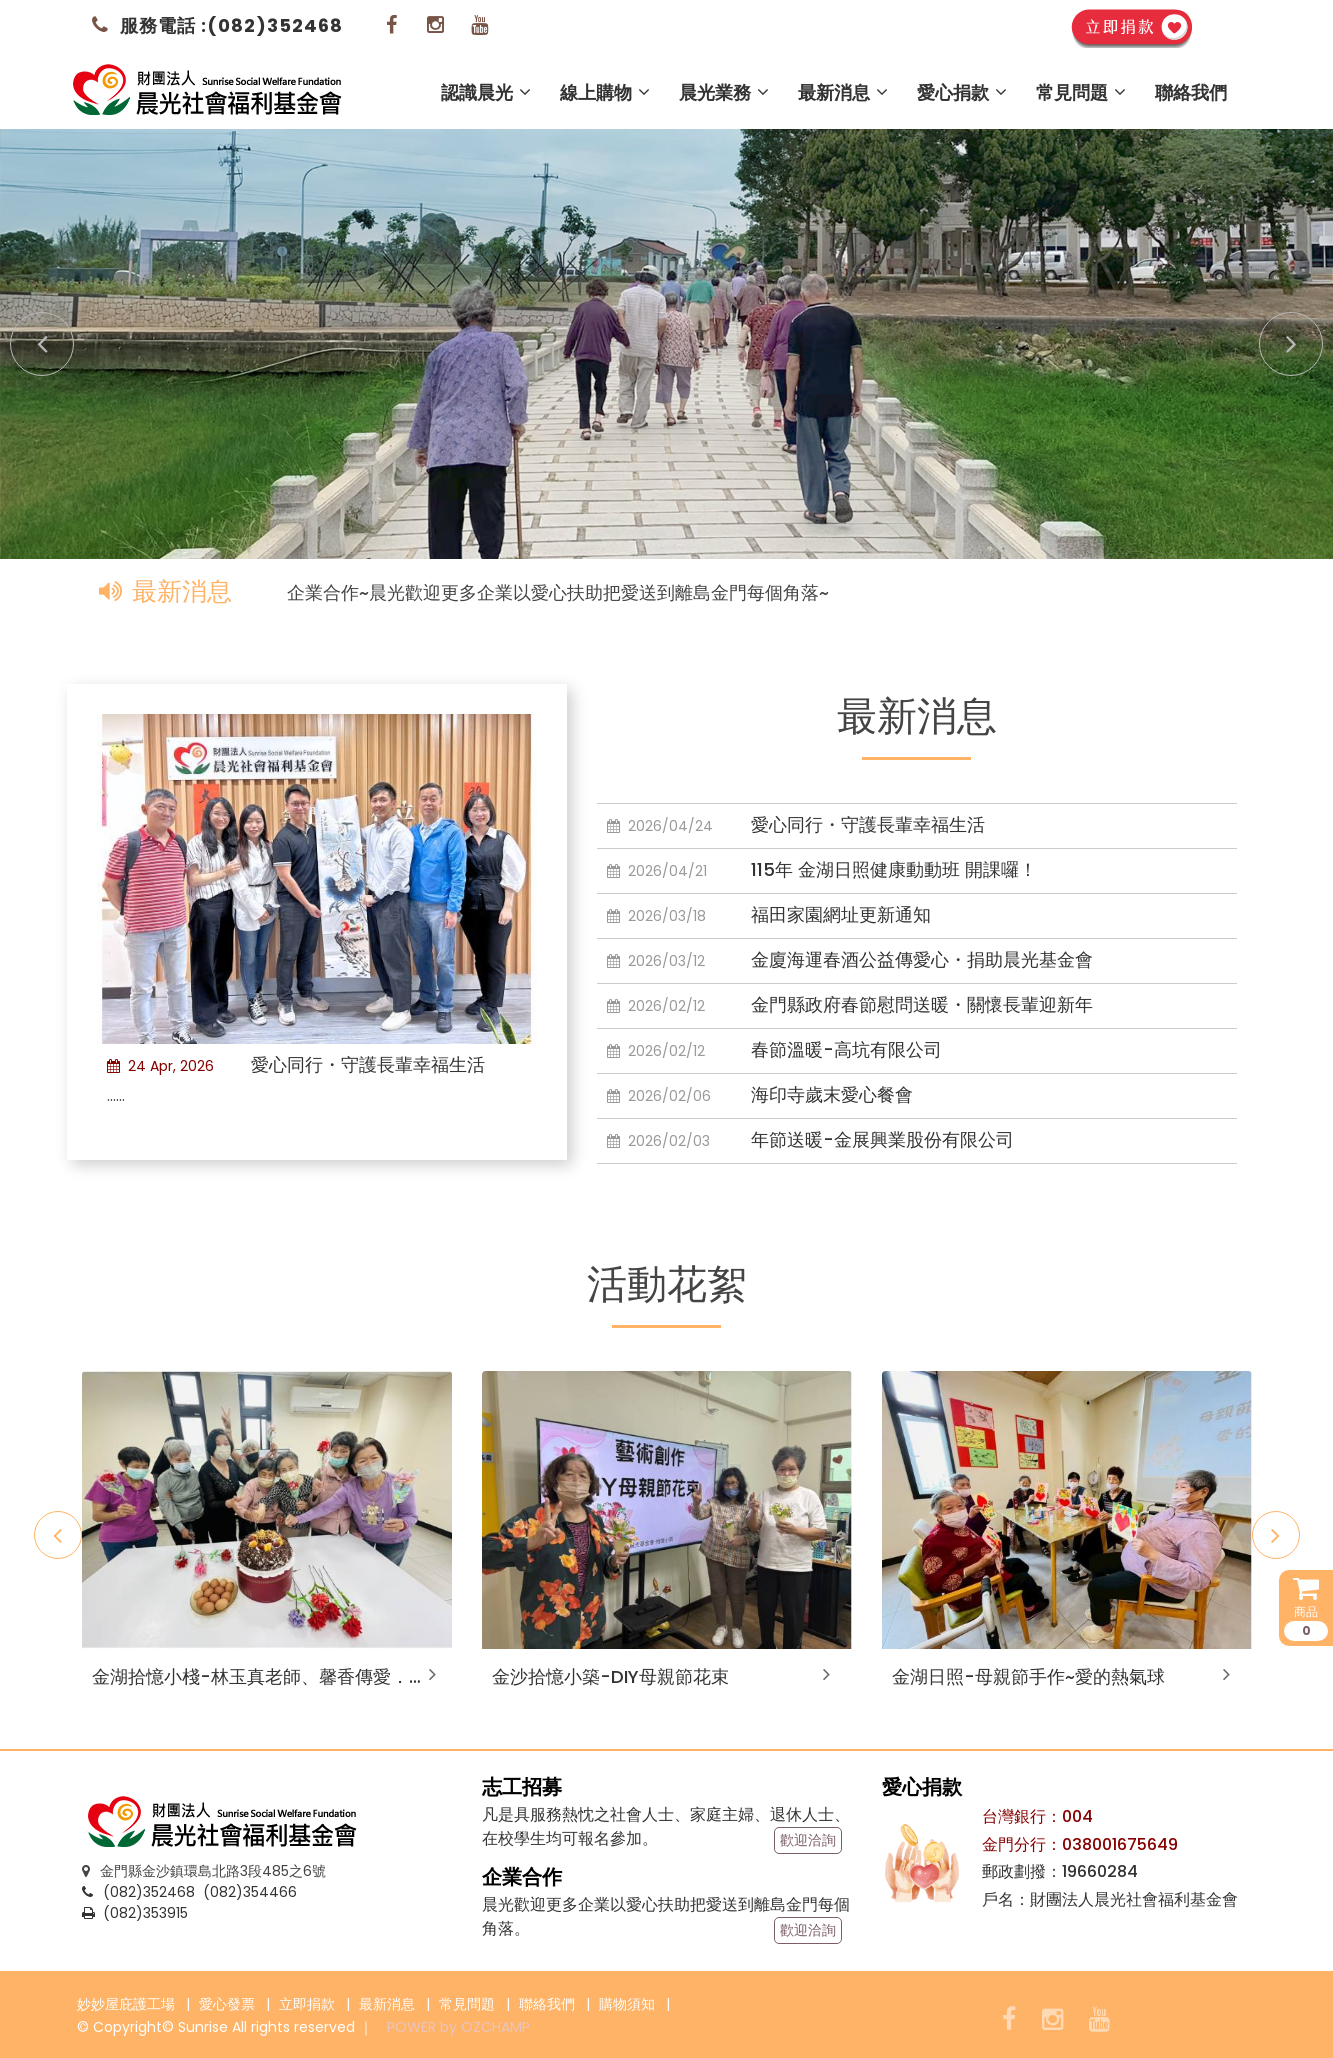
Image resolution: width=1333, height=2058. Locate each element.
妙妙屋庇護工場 (126, 2004)
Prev (30, 332)
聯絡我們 (1191, 92)
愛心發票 (227, 2004)
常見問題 (1081, 92)
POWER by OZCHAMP (458, 2027)
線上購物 (605, 92)
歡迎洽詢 (808, 1840)
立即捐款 (307, 2004)
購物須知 (627, 2004)
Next (1279, 332)
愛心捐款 (962, 92)
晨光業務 (724, 92)
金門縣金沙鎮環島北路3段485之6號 (204, 1871)
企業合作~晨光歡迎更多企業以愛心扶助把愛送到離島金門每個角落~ (558, 593)
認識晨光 (486, 92)
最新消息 (843, 92)
